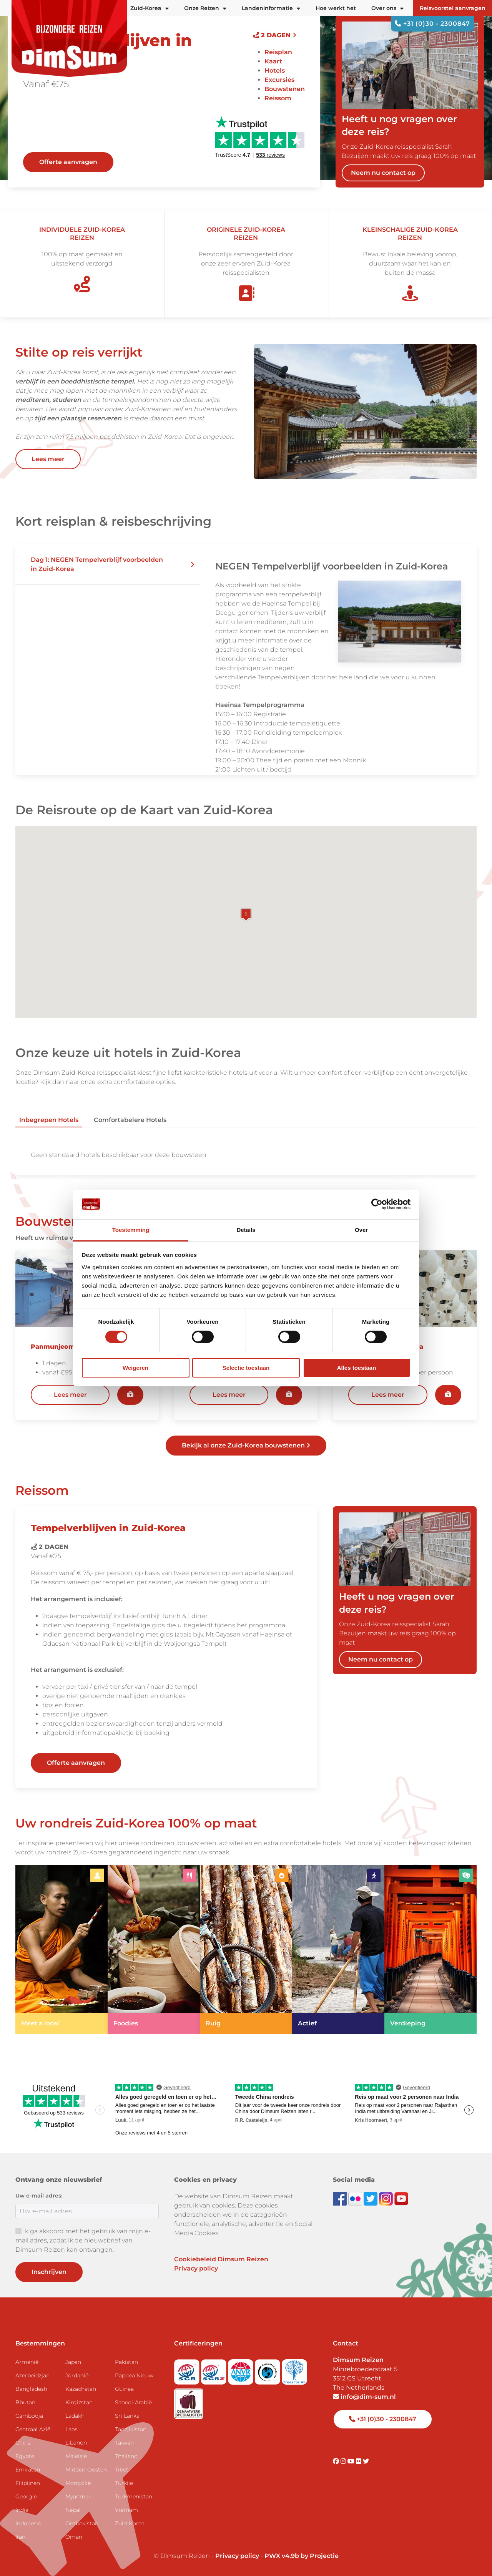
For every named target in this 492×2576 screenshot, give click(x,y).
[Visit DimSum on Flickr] (359, 2461)
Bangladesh (31, 2388)
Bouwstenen (284, 89)
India (21, 2509)
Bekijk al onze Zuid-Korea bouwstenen (246, 1445)
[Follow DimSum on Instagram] (386, 2198)
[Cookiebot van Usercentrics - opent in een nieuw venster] (377, 1204)
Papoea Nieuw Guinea (134, 2382)
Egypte (24, 2456)
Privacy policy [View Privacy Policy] (237, 2555)
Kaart (273, 61)
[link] (61, 1949)
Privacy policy (196, 2268)
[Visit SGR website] (187, 2369)
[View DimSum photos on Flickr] (356, 2198)
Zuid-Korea (130, 2523)
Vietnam (126, 2509)
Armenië (26, 2362)
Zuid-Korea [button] (149, 8)
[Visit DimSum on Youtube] (351, 2461)
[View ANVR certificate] (241, 2369)
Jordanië (76, 2375)
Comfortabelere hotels (130, 1120)
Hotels (274, 70)
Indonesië (28, 2523)
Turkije (124, 2483)
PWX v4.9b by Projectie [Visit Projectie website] (301, 2555)
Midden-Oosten (86, 2469)
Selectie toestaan (246, 1367)
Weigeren (135, 1367)
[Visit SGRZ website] (214, 2369)
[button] (107, 564)
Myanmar (78, 2496)
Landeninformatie (271, 8)
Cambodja (29, 2415)
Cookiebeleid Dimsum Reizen (221, 2259)
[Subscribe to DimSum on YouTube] (401, 2198)
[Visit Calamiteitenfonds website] (268, 2369)
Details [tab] (245, 1230)
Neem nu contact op (383, 172)
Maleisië (76, 2456)
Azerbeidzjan (32, 2375)
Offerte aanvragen (68, 162)
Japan (73, 2362)
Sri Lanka (127, 2415)
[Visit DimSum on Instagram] (344, 2461)
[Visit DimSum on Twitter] (366, 2461)
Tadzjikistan (130, 2429)
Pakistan (126, 2362)
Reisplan (278, 52)
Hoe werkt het (336, 8)
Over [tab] (361, 1230)
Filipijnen (27, 2483)
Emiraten (27, 2469)
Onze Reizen (205, 8)
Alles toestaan (356, 1367)
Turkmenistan (133, 2496)
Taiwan (124, 2442)
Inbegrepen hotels (48, 1120)
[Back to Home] (69, 38)
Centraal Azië (32, 2429)
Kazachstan (80, 2388)
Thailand (126, 2456)
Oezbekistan (81, 2523)
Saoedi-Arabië (133, 2402)
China (23, 2442)
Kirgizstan (79, 2402)
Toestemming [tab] (130, 1230)
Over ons (387, 8)
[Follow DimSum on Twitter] (371, 2198)
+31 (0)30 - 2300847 (432, 23)
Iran (20, 2536)
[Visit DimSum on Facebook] (340, 2198)
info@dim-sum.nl (364, 2396)
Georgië (26, 2496)
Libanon (76, 2442)
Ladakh (75, 2415)
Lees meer (48, 459)
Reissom (277, 98)
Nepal (73, 2509)
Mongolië (78, 2483)
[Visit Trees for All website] (294, 2369)
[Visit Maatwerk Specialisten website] (188, 2401)
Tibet (121, 2469)
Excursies (279, 79)
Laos (71, 2429)
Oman (73, 2536)
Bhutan (25, 2402)
